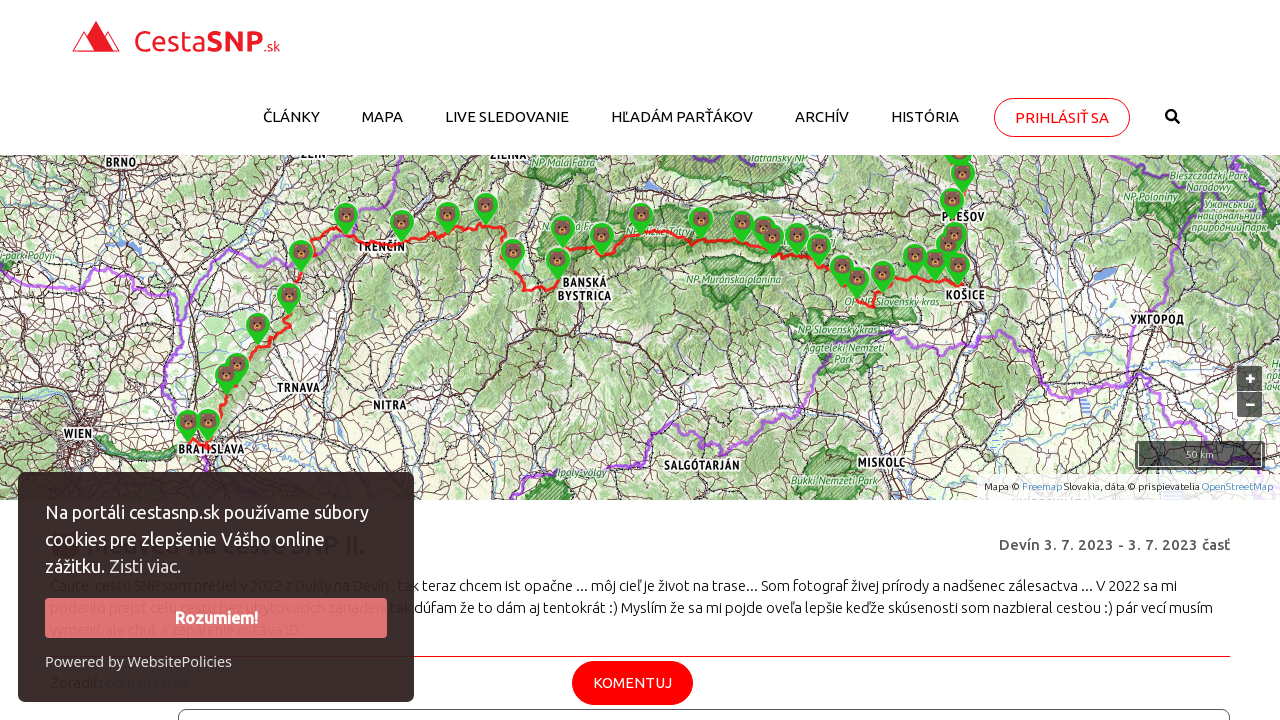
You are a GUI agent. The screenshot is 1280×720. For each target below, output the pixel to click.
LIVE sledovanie (507, 116)
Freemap (1042, 486)
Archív (822, 116)
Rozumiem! (216, 618)
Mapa (382, 116)
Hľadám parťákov (682, 116)
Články (291, 116)
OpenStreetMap (1237, 486)
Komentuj (632, 682)
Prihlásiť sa (1062, 117)
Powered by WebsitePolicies (138, 661)
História (925, 116)
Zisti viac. (145, 566)
